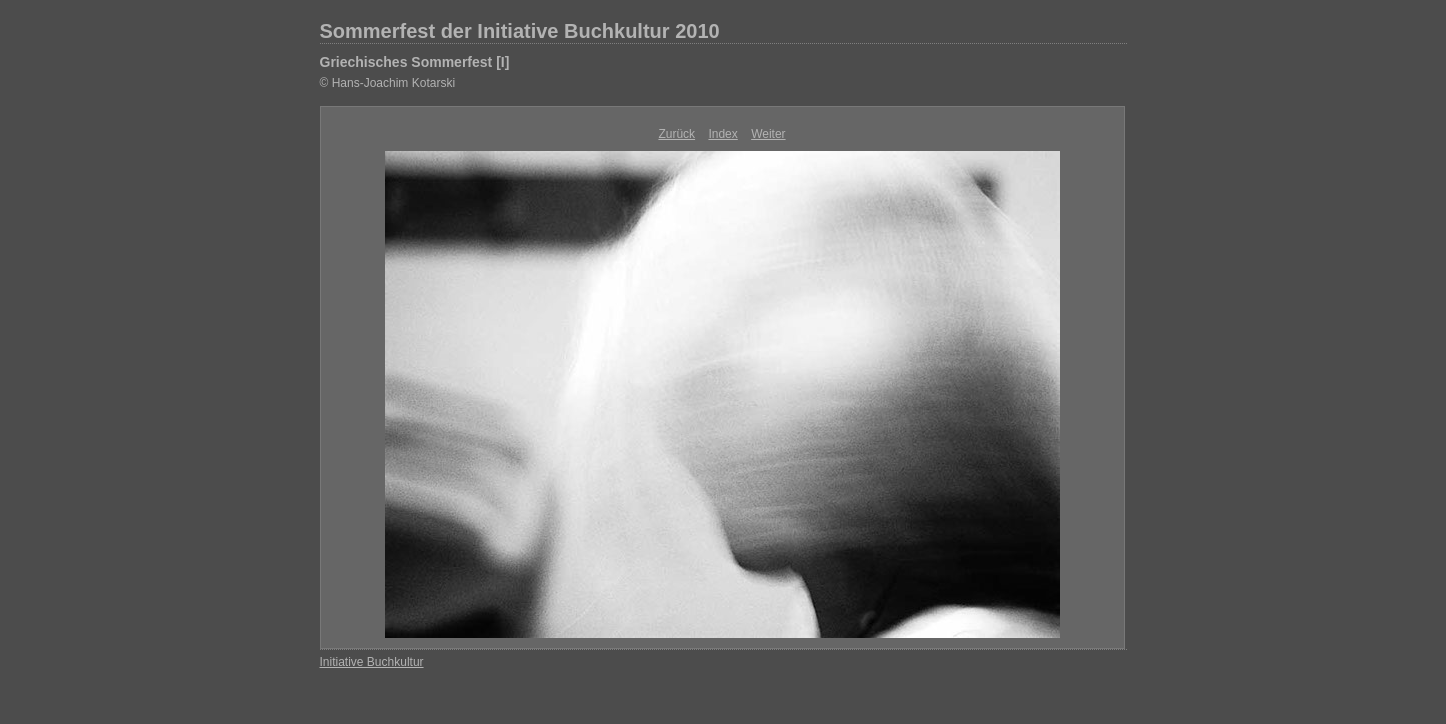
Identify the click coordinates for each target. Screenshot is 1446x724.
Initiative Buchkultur (372, 662)
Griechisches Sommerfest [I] (415, 62)
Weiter (768, 134)
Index (722, 134)
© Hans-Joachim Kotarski (388, 83)
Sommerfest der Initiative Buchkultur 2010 (520, 31)
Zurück (676, 134)
